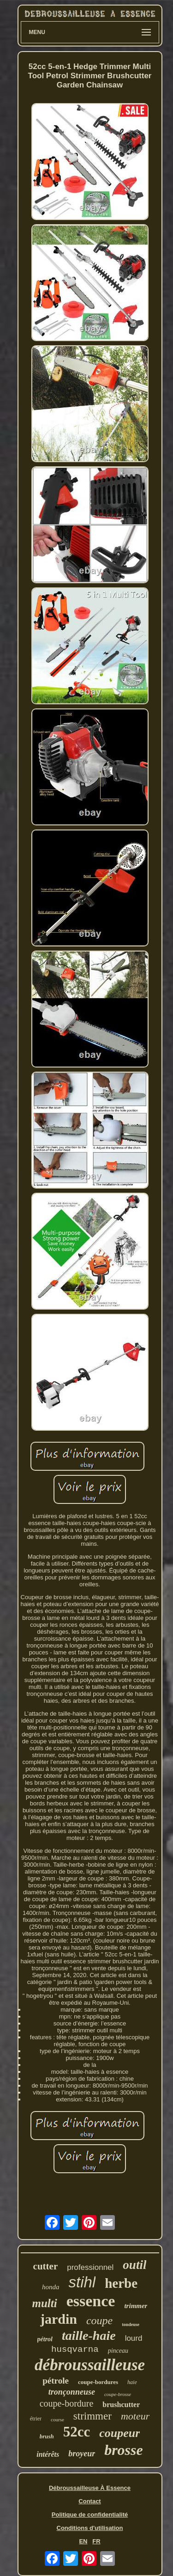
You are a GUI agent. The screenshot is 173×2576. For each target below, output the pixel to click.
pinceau (118, 2350)
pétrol (45, 2339)
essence (90, 2300)
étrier (36, 2418)
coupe (99, 2321)
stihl (81, 2282)
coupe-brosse (117, 2394)
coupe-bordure (67, 2403)
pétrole (55, 2380)
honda (51, 2287)
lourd (134, 2338)
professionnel (90, 2267)
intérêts (47, 2454)
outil (134, 2265)
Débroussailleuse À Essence (90, 2487)
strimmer (92, 2416)
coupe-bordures (98, 2382)
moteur (135, 2416)
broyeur (81, 2453)
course (57, 2419)
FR (96, 2541)
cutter (45, 2266)
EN (83, 2541)
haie (132, 2382)
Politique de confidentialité (90, 2514)
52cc (76, 2432)
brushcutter (121, 2404)
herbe (121, 2283)
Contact (89, 2501)
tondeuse (130, 2324)
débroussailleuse (90, 2365)
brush (47, 2436)
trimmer (135, 2305)
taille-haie (89, 2335)
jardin (58, 2319)
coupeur (119, 2433)
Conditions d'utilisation (90, 2527)
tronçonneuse (71, 2391)
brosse (123, 2450)
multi (44, 2303)
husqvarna (75, 2349)
